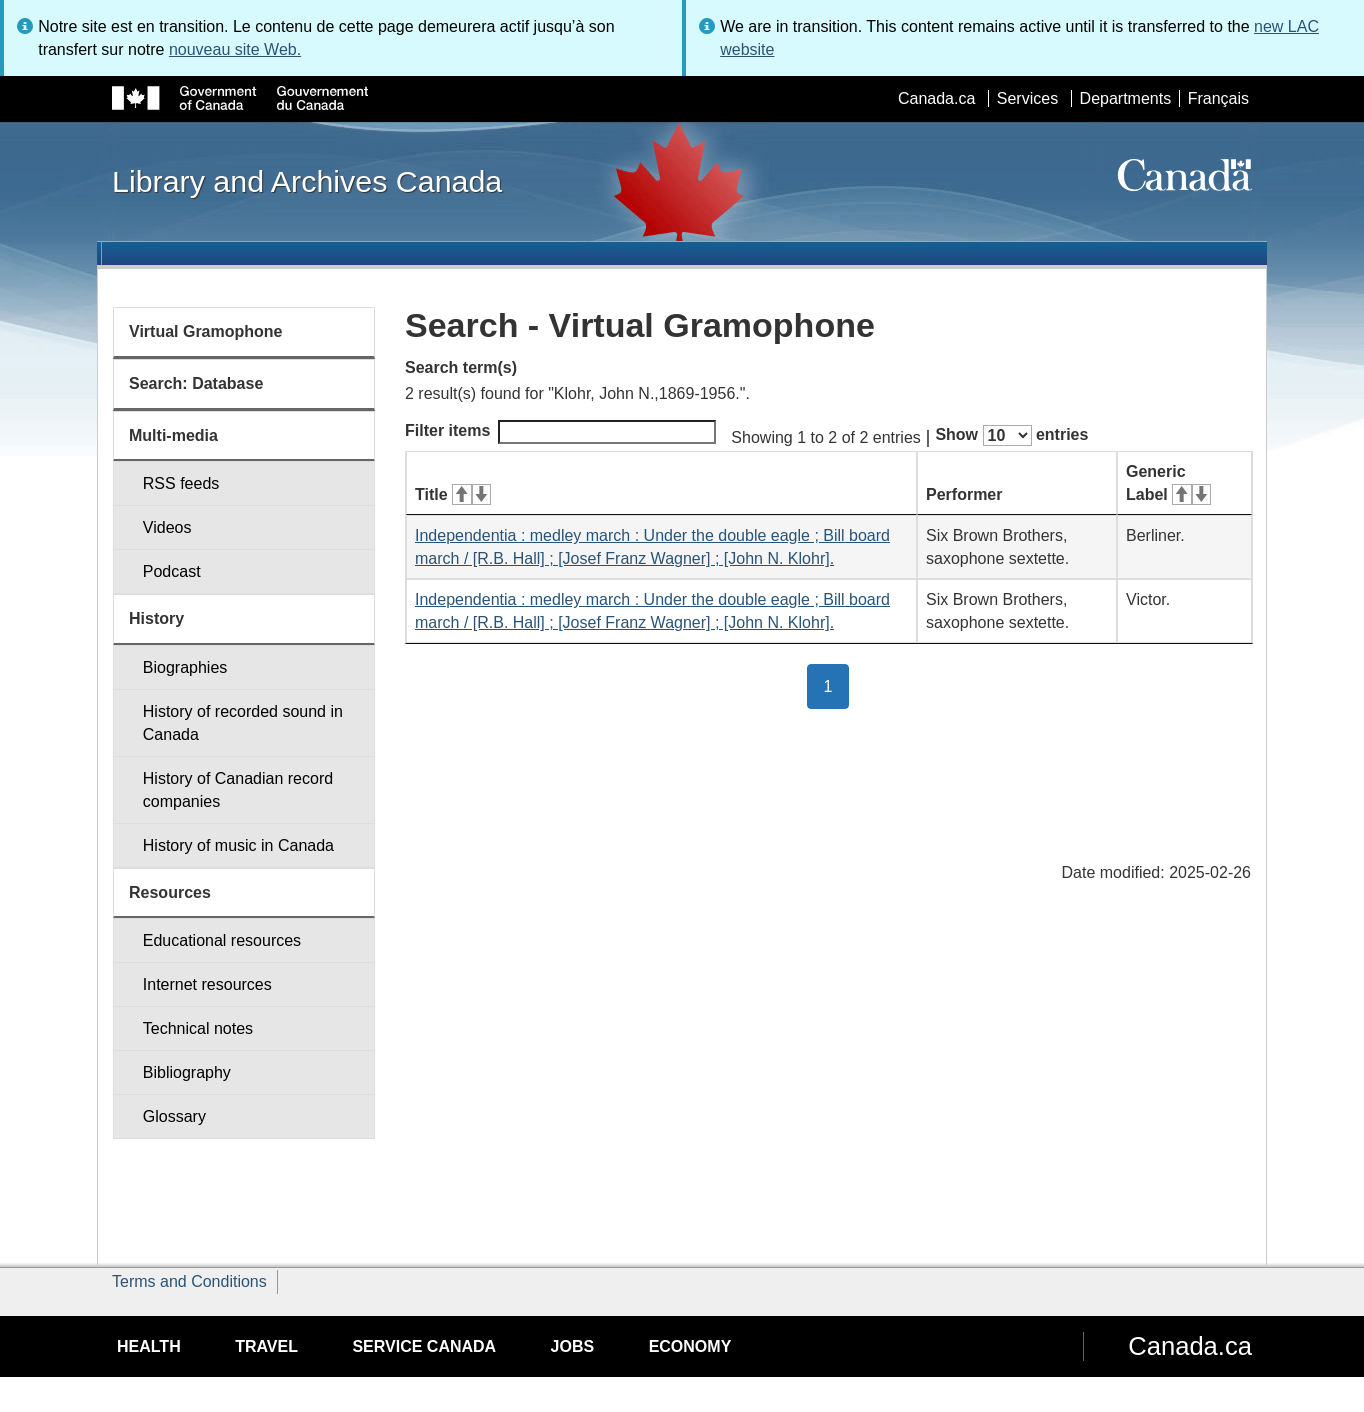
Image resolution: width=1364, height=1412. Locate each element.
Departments (1126, 98)
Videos (167, 527)
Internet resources (207, 984)
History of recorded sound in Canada (243, 723)
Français (1218, 98)
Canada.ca (936, 98)
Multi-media (173, 435)
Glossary (174, 1116)
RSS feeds (181, 483)
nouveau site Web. (235, 49)
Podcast (172, 571)
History (156, 618)
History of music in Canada (238, 845)
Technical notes (198, 1028)
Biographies (185, 667)
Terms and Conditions (189, 1281)
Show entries (1011, 435)
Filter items (560, 432)
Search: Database (196, 383)
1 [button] (837, 685)
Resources (170, 892)
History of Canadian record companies (238, 790)
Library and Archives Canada (307, 181)
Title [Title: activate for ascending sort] (453, 494)
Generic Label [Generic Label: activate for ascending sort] (1168, 483)
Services (1027, 98)
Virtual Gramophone (206, 331)
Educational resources (222, 940)
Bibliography (187, 1072)
